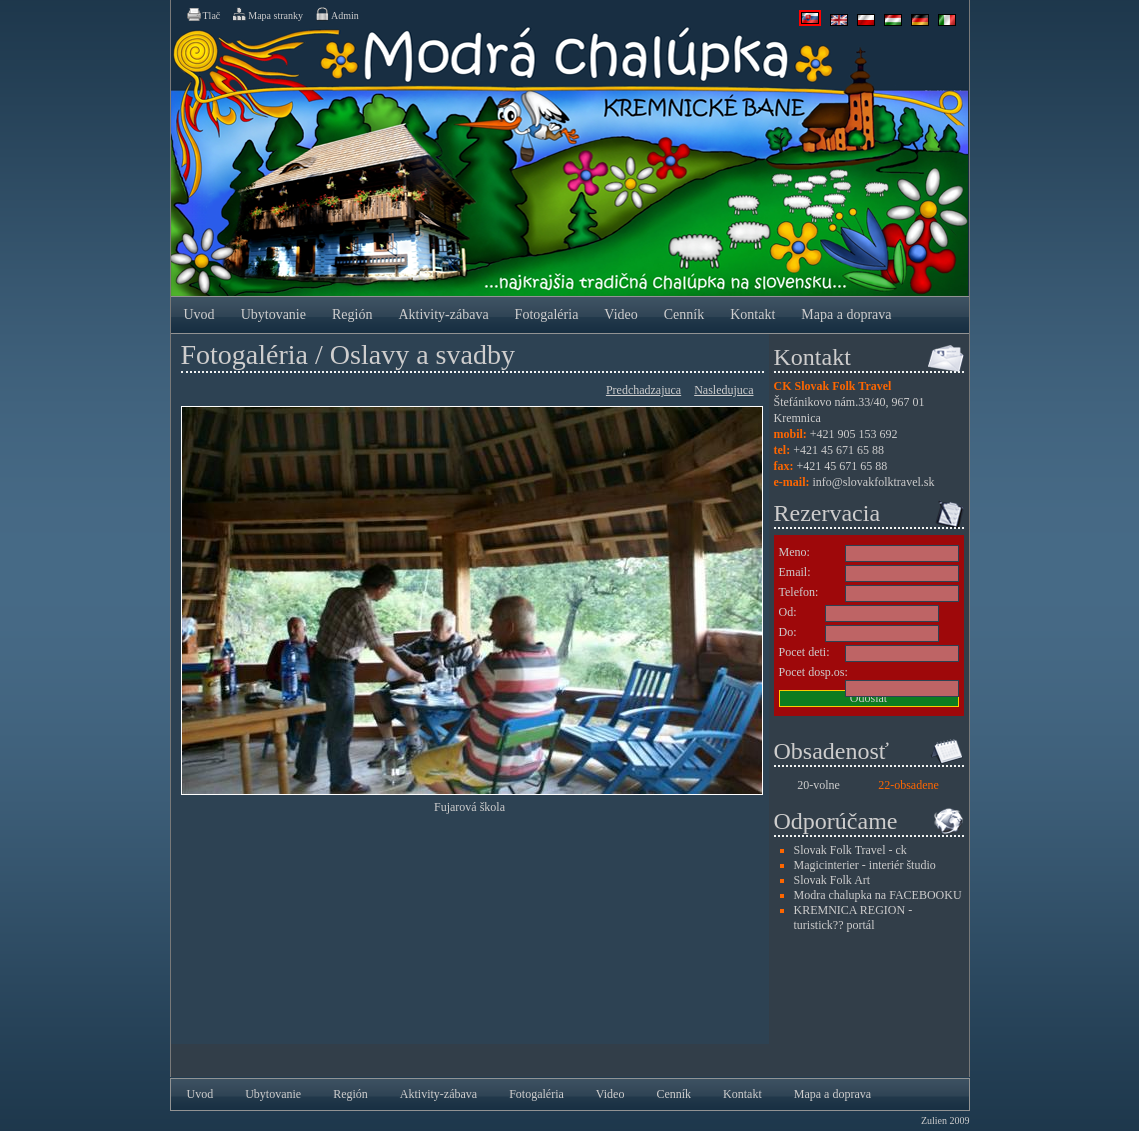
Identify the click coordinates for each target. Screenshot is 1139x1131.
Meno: (794, 552)
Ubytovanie (273, 314)
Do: (788, 632)
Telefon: (799, 592)
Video (620, 314)
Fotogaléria (547, 314)
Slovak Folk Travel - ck (850, 850)
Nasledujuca (723, 390)
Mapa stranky (267, 14)
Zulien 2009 (945, 1120)
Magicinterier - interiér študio (865, 865)
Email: (795, 572)
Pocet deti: (804, 652)
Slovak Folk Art (832, 880)
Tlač (203, 14)
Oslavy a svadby (422, 354)
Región (352, 314)
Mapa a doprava (846, 314)
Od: (788, 612)
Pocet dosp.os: (813, 672)
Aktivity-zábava (443, 314)
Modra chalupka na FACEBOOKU (878, 895)
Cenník (684, 314)
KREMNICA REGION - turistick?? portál (853, 917)
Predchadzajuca (643, 390)
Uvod (199, 314)
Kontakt (752, 314)
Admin (336, 14)
